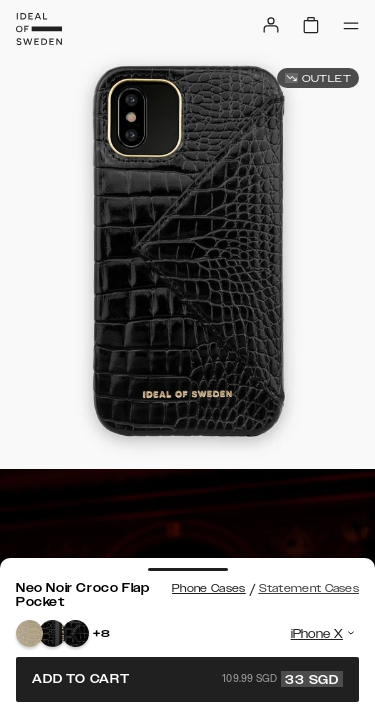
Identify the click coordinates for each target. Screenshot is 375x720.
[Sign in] (271, 25)
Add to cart (187, 679)
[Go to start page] (39, 29)
